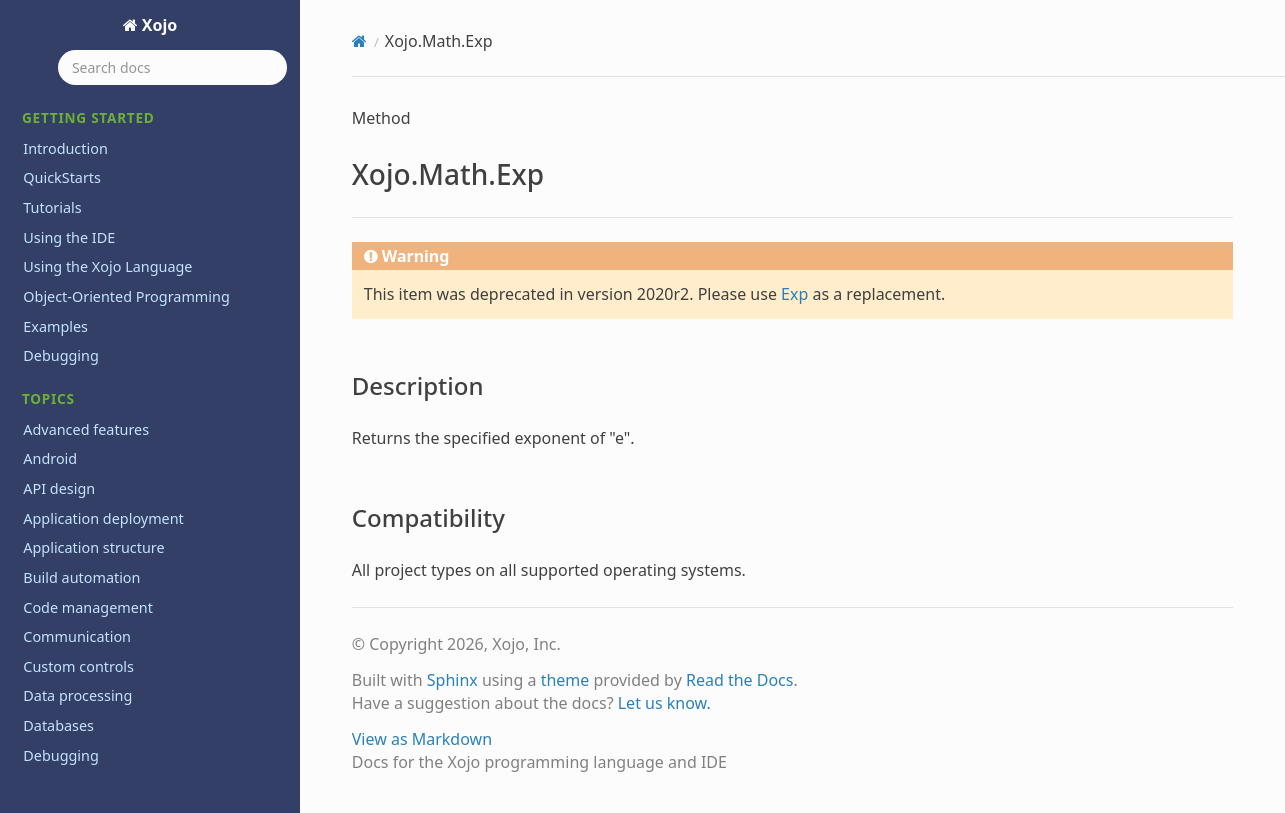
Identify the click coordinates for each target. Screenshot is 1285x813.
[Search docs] (172, 67)
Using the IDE (69, 237)
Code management (88, 607)
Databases (58, 725)
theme (565, 680)
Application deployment (103, 518)
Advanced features (86, 429)
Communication (77, 636)
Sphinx (452, 680)
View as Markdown (422, 739)
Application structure (93, 547)
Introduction (65, 148)
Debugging (61, 355)
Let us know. (664, 703)
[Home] (359, 41)
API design (59, 488)
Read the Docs (740, 680)
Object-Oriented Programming (126, 296)
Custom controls (78, 666)
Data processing (77, 695)
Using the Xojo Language (107, 266)
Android (50, 458)
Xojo (158, 25)
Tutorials (52, 207)
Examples (55, 326)
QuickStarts (62, 177)
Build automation (81, 577)
